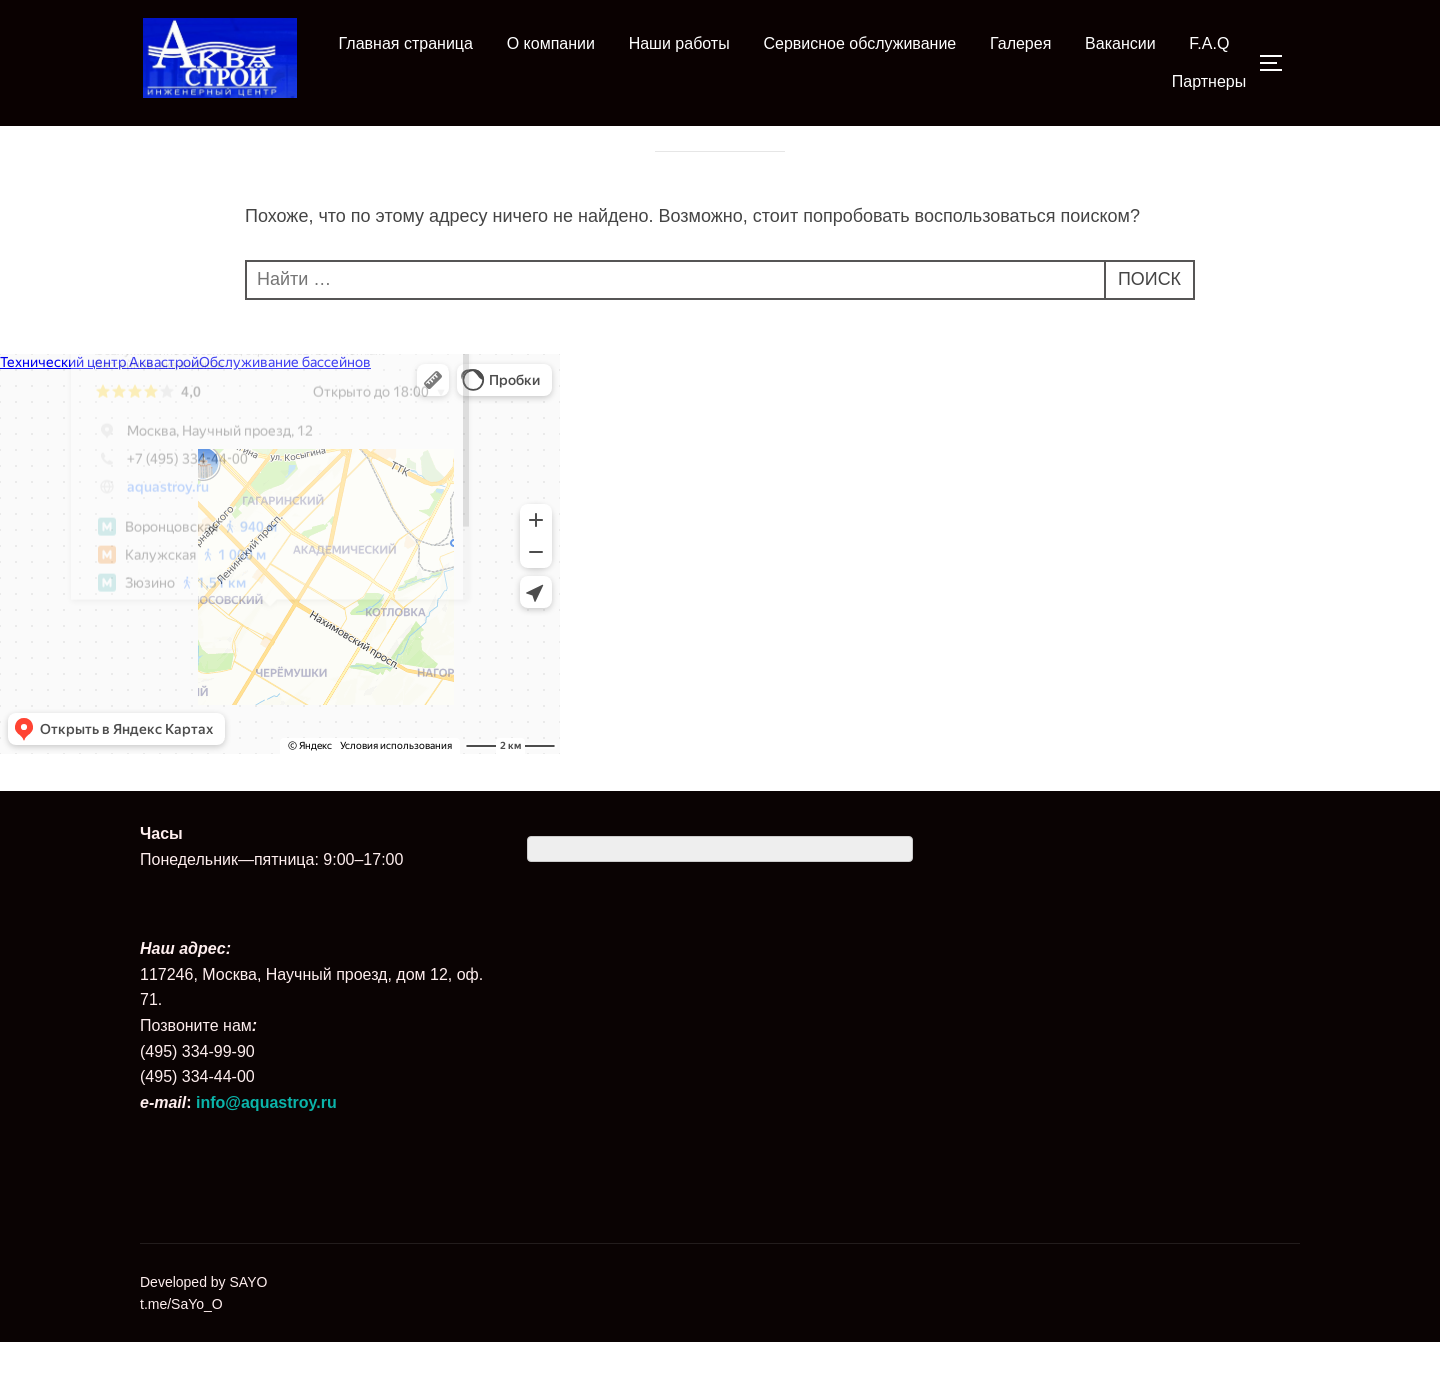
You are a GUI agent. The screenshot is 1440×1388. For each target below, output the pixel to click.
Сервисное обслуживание (859, 43)
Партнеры (1209, 81)
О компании (551, 43)
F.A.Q (1209, 43)
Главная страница (406, 43)
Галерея (1020, 43)
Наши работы (679, 43)
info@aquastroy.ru (266, 1148)
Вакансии (1120, 43)
